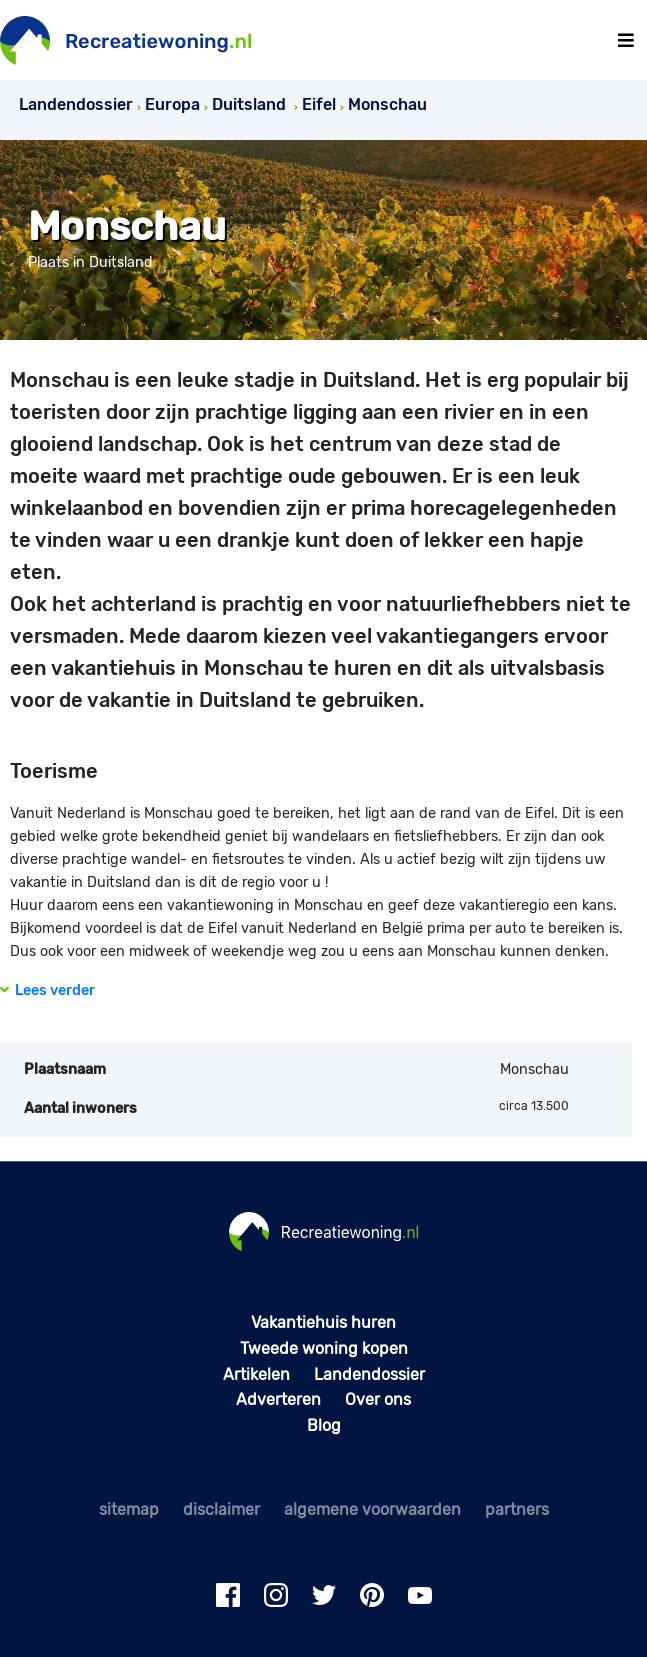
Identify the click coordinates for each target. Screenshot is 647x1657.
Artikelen (256, 1374)
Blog (324, 1425)
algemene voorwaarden (372, 1509)
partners (517, 1509)
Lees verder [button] (47, 990)
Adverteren (278, 1399)
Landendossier (369, 1374)
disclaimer (221, 1509)
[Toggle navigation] (626, 40)
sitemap (129, 1509)
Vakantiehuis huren (323, 1322)
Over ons (378, 1399)
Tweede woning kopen (324, 1348)
